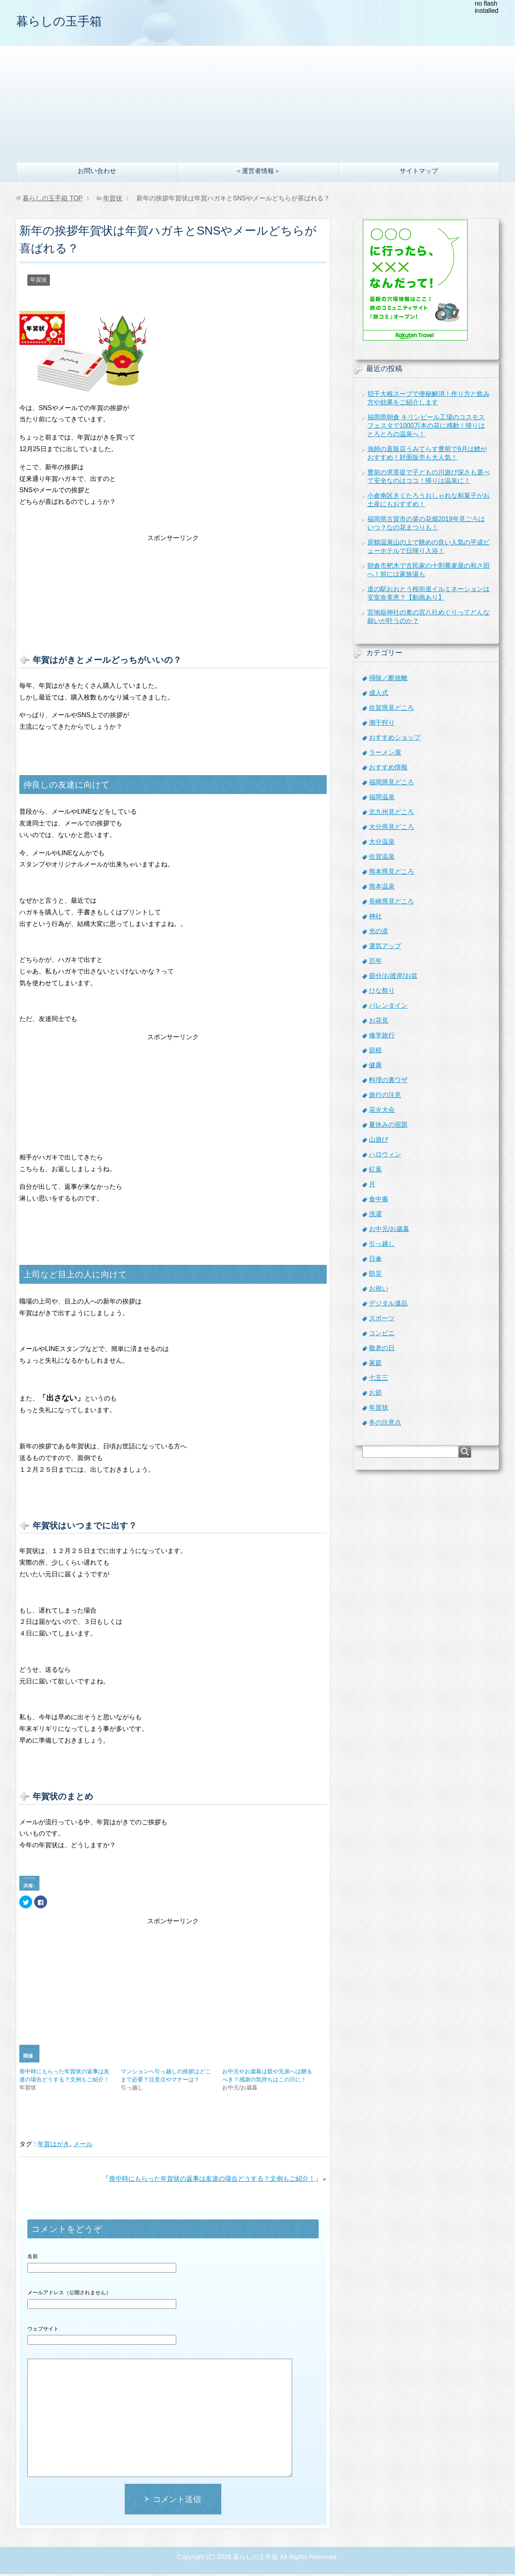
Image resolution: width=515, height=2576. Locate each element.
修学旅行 (382, 1037)
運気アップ (385, 948)
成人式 (378, 694)
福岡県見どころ (391, 784)
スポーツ (382, 1320)
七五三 (378, 1379)
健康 (375, 1067)
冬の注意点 (385, 1424)
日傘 (375, 1260)
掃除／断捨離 (388, 679)
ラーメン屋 (385, 754)
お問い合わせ (97, 172)
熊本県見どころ (391, 873)
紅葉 (375, 1171)
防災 (375, 1275)
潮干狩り (382, 724)
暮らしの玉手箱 (67, 21)
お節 (375, 1394)
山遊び (378, 1141)
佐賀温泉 (382, 858)
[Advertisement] (257, 104)
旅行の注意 (385, 1096)
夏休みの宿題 (388, 1126)
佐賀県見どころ (391, 709)
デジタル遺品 (388, 1305)
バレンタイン (388, 1007)
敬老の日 (382, 1350)
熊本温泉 (382, 888)
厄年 (375, 962)
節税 (375, 1052)
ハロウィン (385, 1156)
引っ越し (382, 1245)
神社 (375, 918)
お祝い (378, 1290)
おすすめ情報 (388, 769)
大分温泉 (382, 843)
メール (83, 2146)
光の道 (378, 933)
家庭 (375, 1364)
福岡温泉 (382, 799)
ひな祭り (382, 992)
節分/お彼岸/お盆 (393, 977)
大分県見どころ (391, 828)
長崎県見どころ (391, 903)
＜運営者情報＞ (257, 172)
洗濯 (375, 1216)
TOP (52, 200)
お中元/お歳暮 (389, 1230)
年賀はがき (53, 2146)
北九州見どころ (391, 814)
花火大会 (382, 1111)
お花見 (378, 1022)
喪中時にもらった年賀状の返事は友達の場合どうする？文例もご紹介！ (212, 2180)
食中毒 (378, 1201)
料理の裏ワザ (388, 1082)
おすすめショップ (394, 739)
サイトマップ (419, 172)
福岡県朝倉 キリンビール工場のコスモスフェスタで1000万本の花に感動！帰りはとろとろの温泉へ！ (426, 427)
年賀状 (38, 281)
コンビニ (382, 1335)
